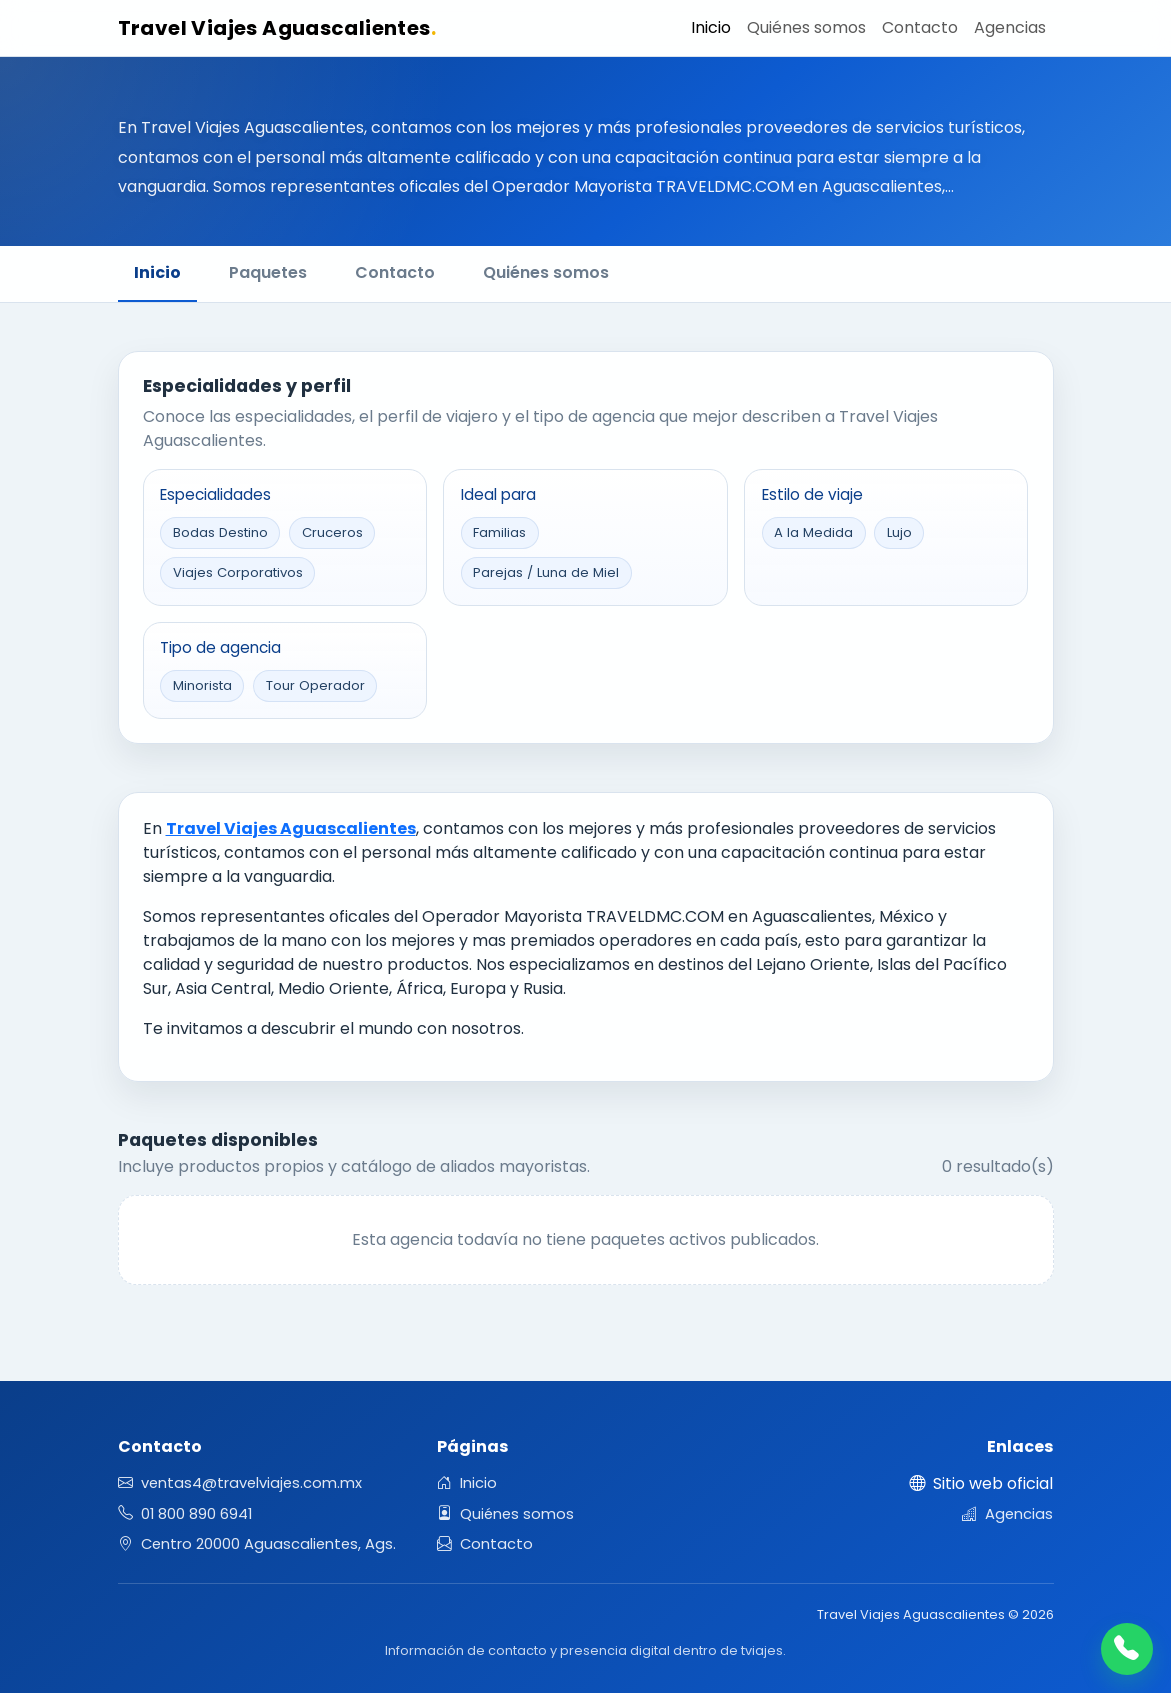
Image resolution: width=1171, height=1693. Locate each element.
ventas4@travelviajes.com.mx (240, 1483)
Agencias (1010, 27)
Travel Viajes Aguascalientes (277, 28)
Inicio (711, 27)
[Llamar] (1127, 1649)
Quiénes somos (806, 27)
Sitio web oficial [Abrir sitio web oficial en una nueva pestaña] (981, 1483)
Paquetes (268, 272)
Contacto (920, 27)
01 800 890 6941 (185, 1514)
